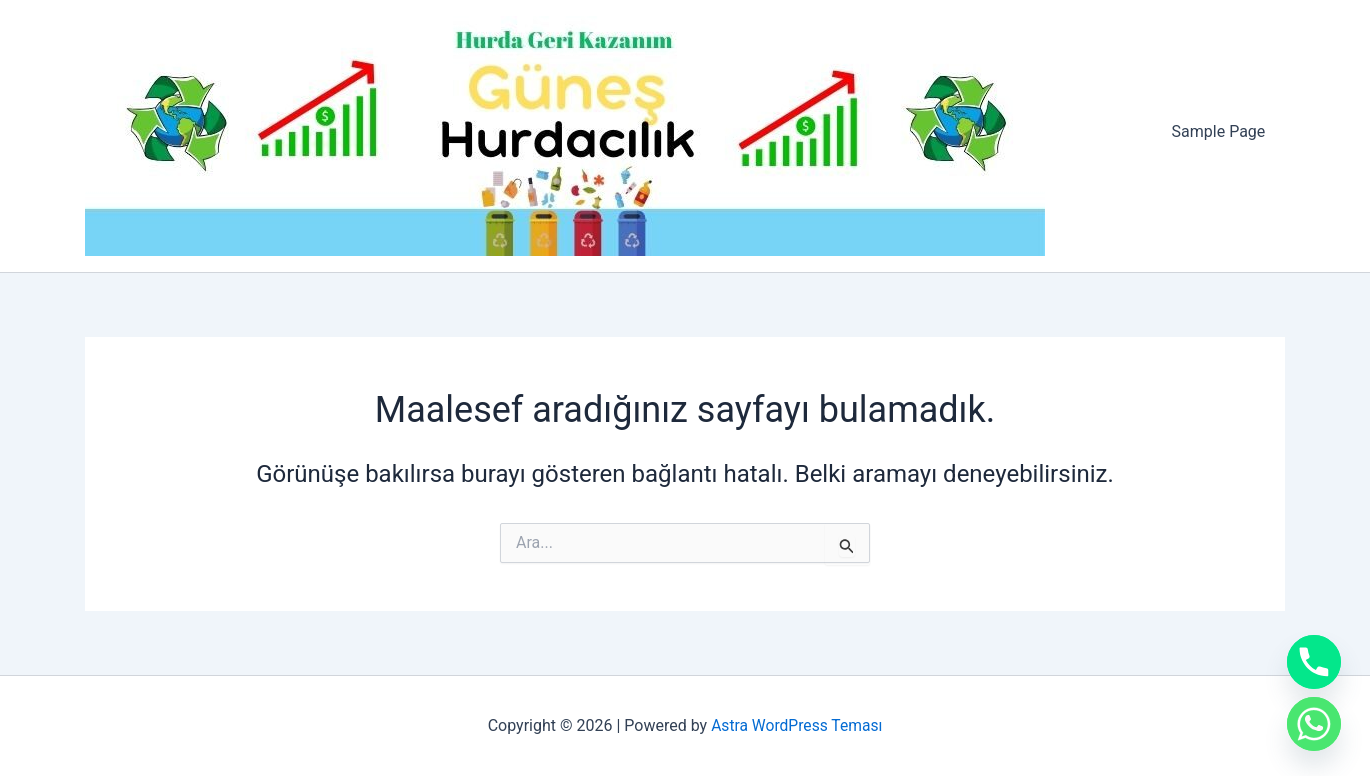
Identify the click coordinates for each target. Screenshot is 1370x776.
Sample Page (1222, 131)
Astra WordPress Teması (796, 725)
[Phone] (1314, 662)
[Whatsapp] (1314, 724)
